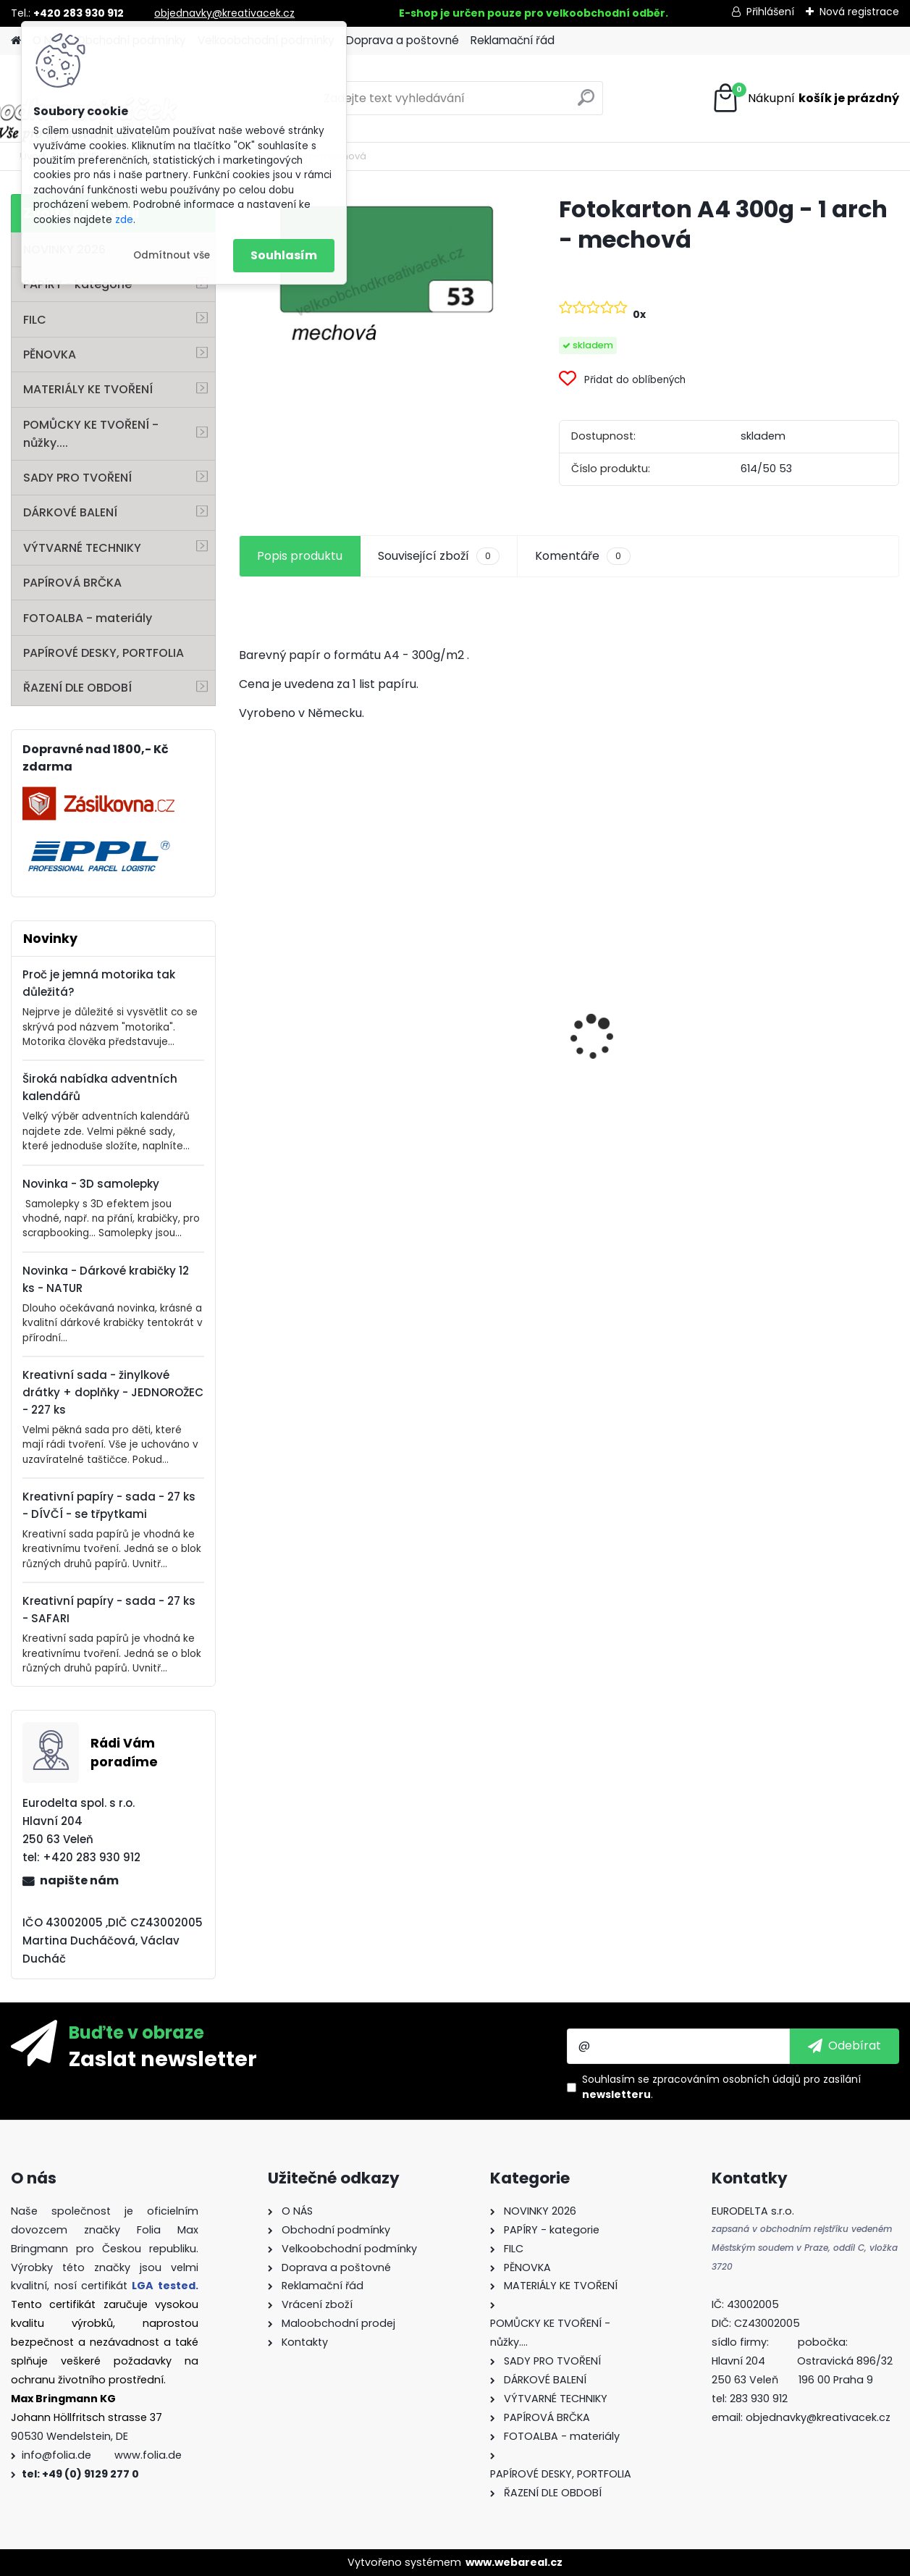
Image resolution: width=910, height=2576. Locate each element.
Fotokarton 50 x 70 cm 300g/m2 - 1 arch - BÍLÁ (483, 1004)
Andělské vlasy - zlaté (814, 1075)
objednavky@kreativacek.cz (224, 13)
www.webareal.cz (514, 2562)
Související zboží (439, 556)
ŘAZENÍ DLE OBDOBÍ (77, 687)
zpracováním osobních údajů (726, 2079)
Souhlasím (283, 255)
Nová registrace (859, 11)
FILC (34, 319)
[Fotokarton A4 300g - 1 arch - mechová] (376, 277)
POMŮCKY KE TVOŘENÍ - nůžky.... (91, 433)
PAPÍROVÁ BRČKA (72, 582)
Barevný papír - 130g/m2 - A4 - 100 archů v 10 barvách (638, 1080)
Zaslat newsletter (163, 2058)
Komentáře (582, 556)
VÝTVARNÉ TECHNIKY (82, 548)
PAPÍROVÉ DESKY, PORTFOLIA (103, 653)
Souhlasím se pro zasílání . (721, 2087)
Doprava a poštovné (402, 40)
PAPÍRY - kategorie (77, 284)
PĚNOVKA (49, 354)
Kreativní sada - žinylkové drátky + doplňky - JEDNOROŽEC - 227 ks (112, 1392)
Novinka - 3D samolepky (90, 1183)
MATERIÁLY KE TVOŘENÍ (88, 389)
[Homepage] (16, 41)
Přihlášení (770, 11)
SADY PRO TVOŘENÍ (77, 477)
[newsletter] (844, 2046)
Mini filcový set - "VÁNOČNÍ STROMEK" (306, 1086)
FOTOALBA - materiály (87, 618)
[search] (586, 103)
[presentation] (246, 1011)
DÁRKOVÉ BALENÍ (70, 512)
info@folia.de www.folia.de (102, 2455)
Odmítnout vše (171, 255)
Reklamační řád (513, 40)
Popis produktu (299, 555)
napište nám (79, 1880)
